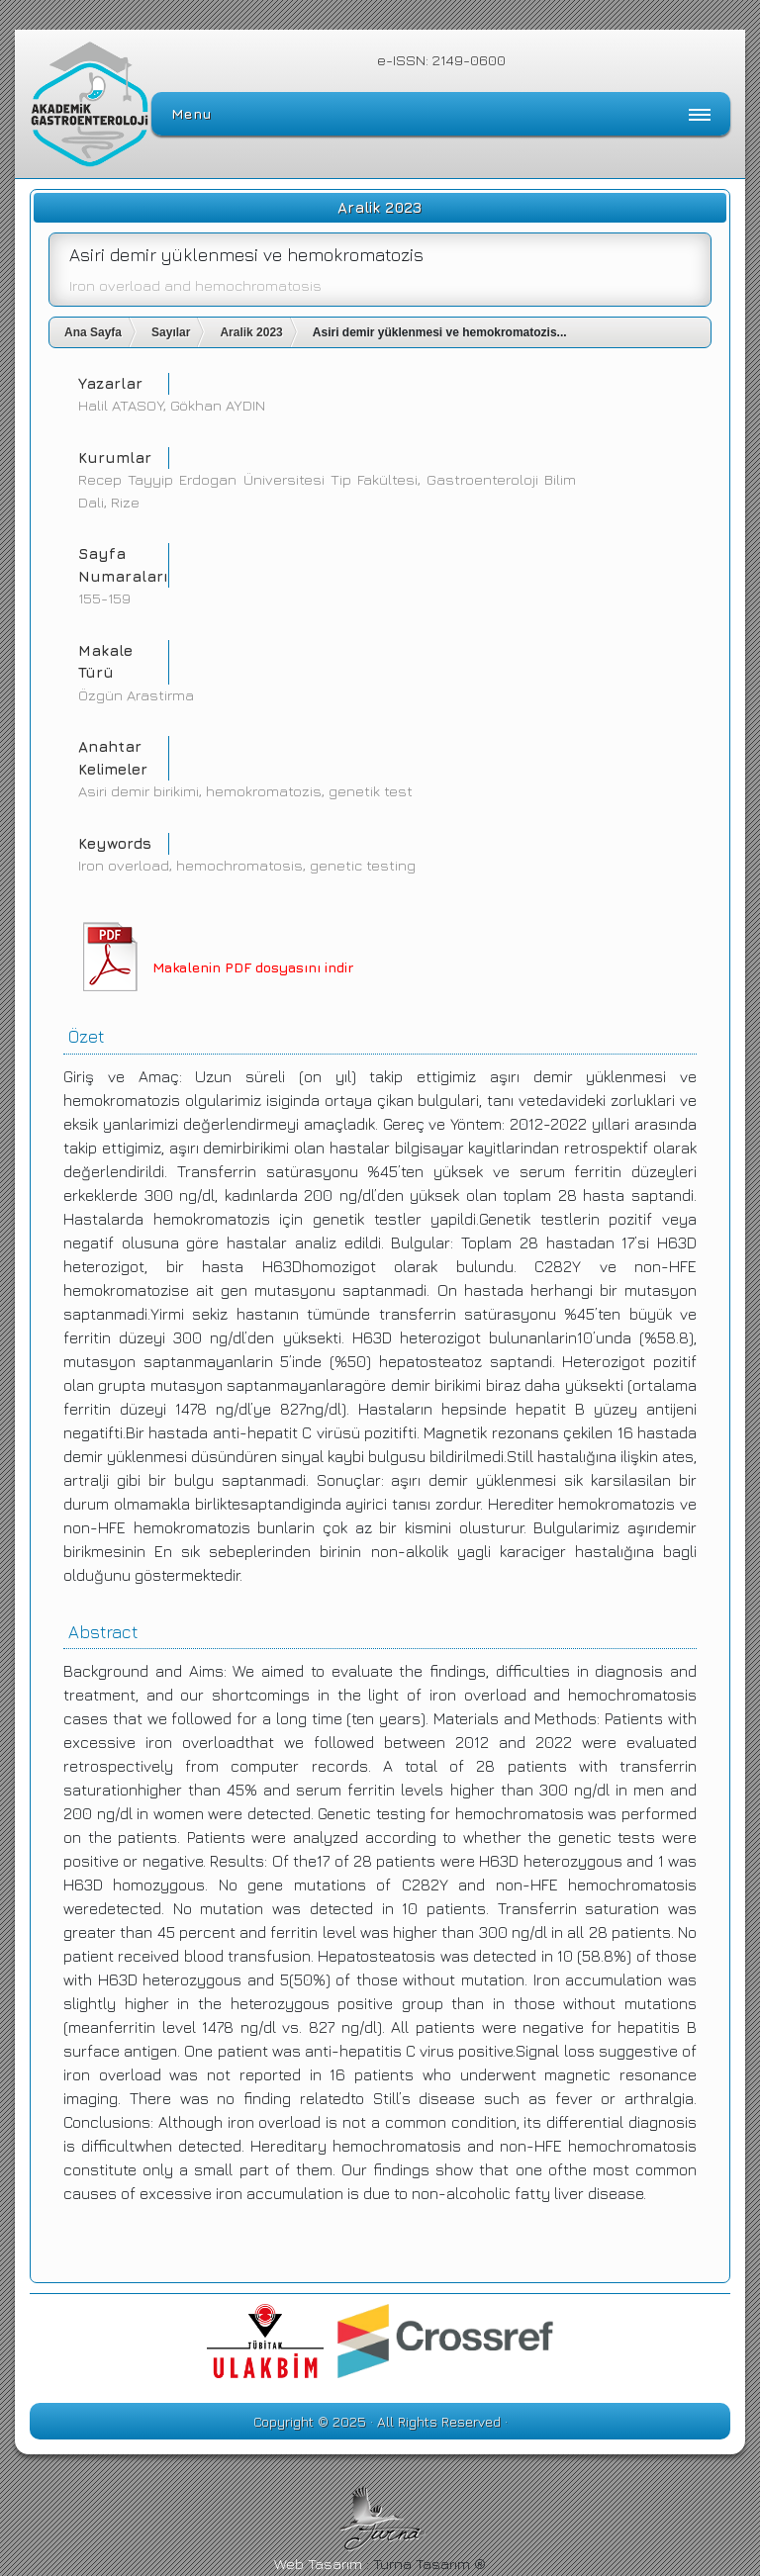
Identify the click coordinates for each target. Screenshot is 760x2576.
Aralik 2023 (251, 332)
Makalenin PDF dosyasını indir (252, 967)
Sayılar (170, 332)
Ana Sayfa (93, 332)
